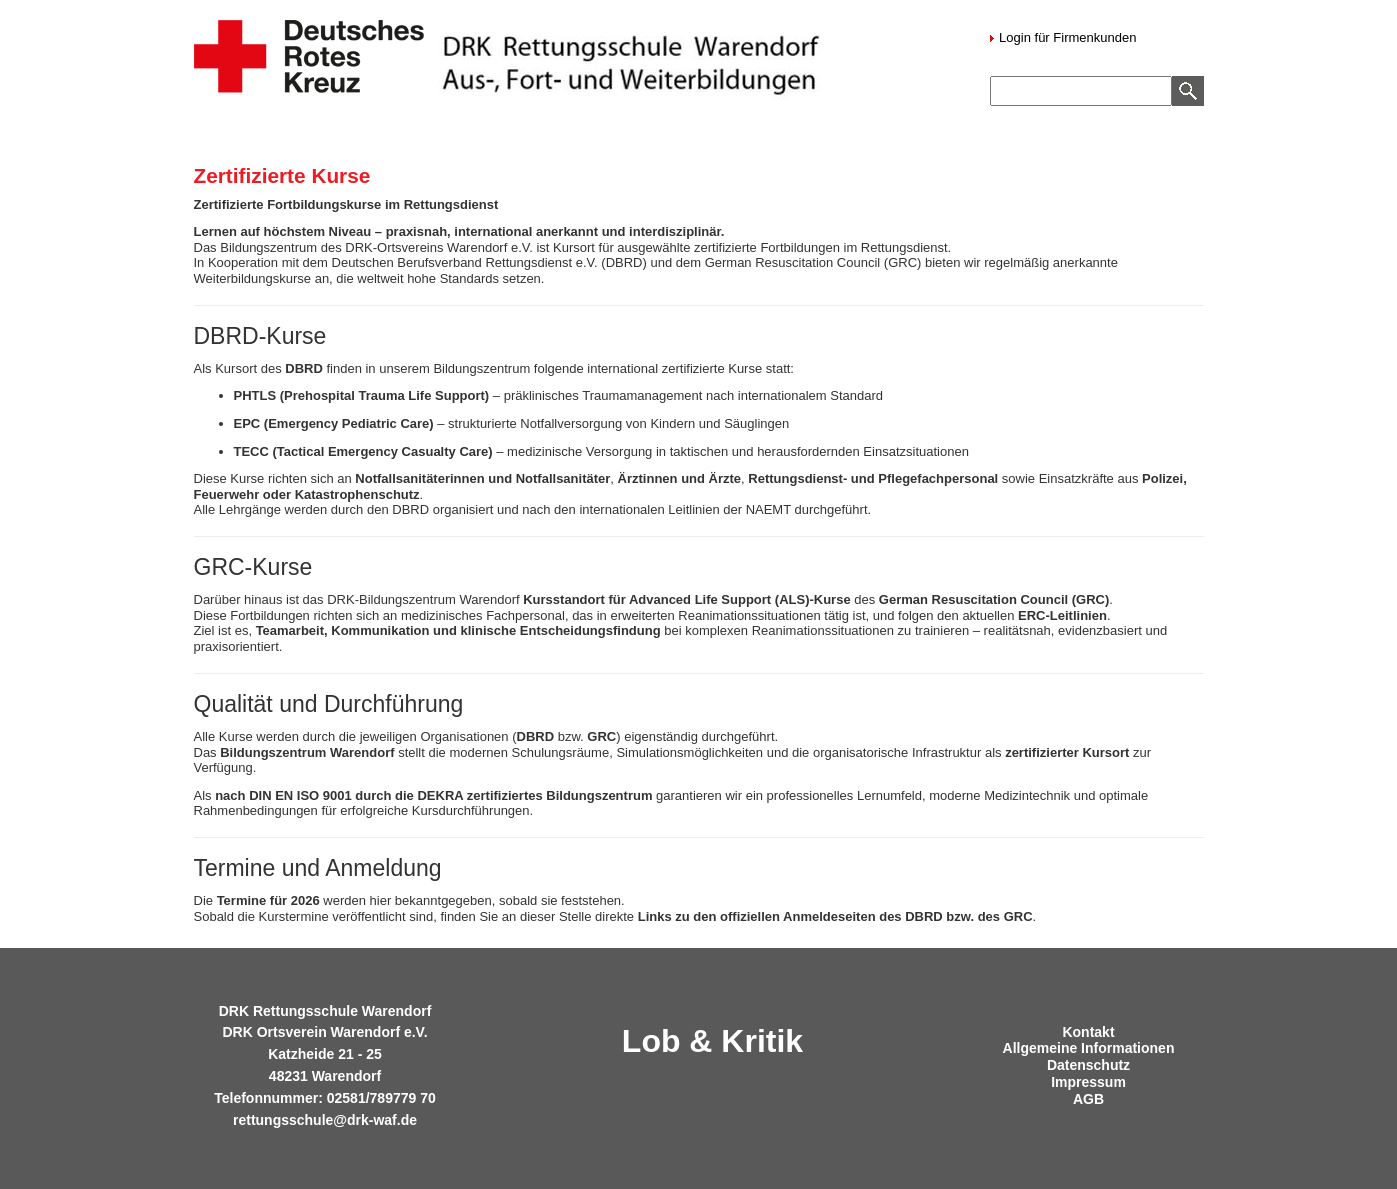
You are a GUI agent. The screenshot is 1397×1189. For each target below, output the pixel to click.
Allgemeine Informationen (1089, 1048)
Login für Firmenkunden (1066, 37)
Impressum (1088, 1082)
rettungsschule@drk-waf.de (325, 1120)
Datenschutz (1088, 1065)
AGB (1088, 1099)
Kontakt (1088, 1032)
